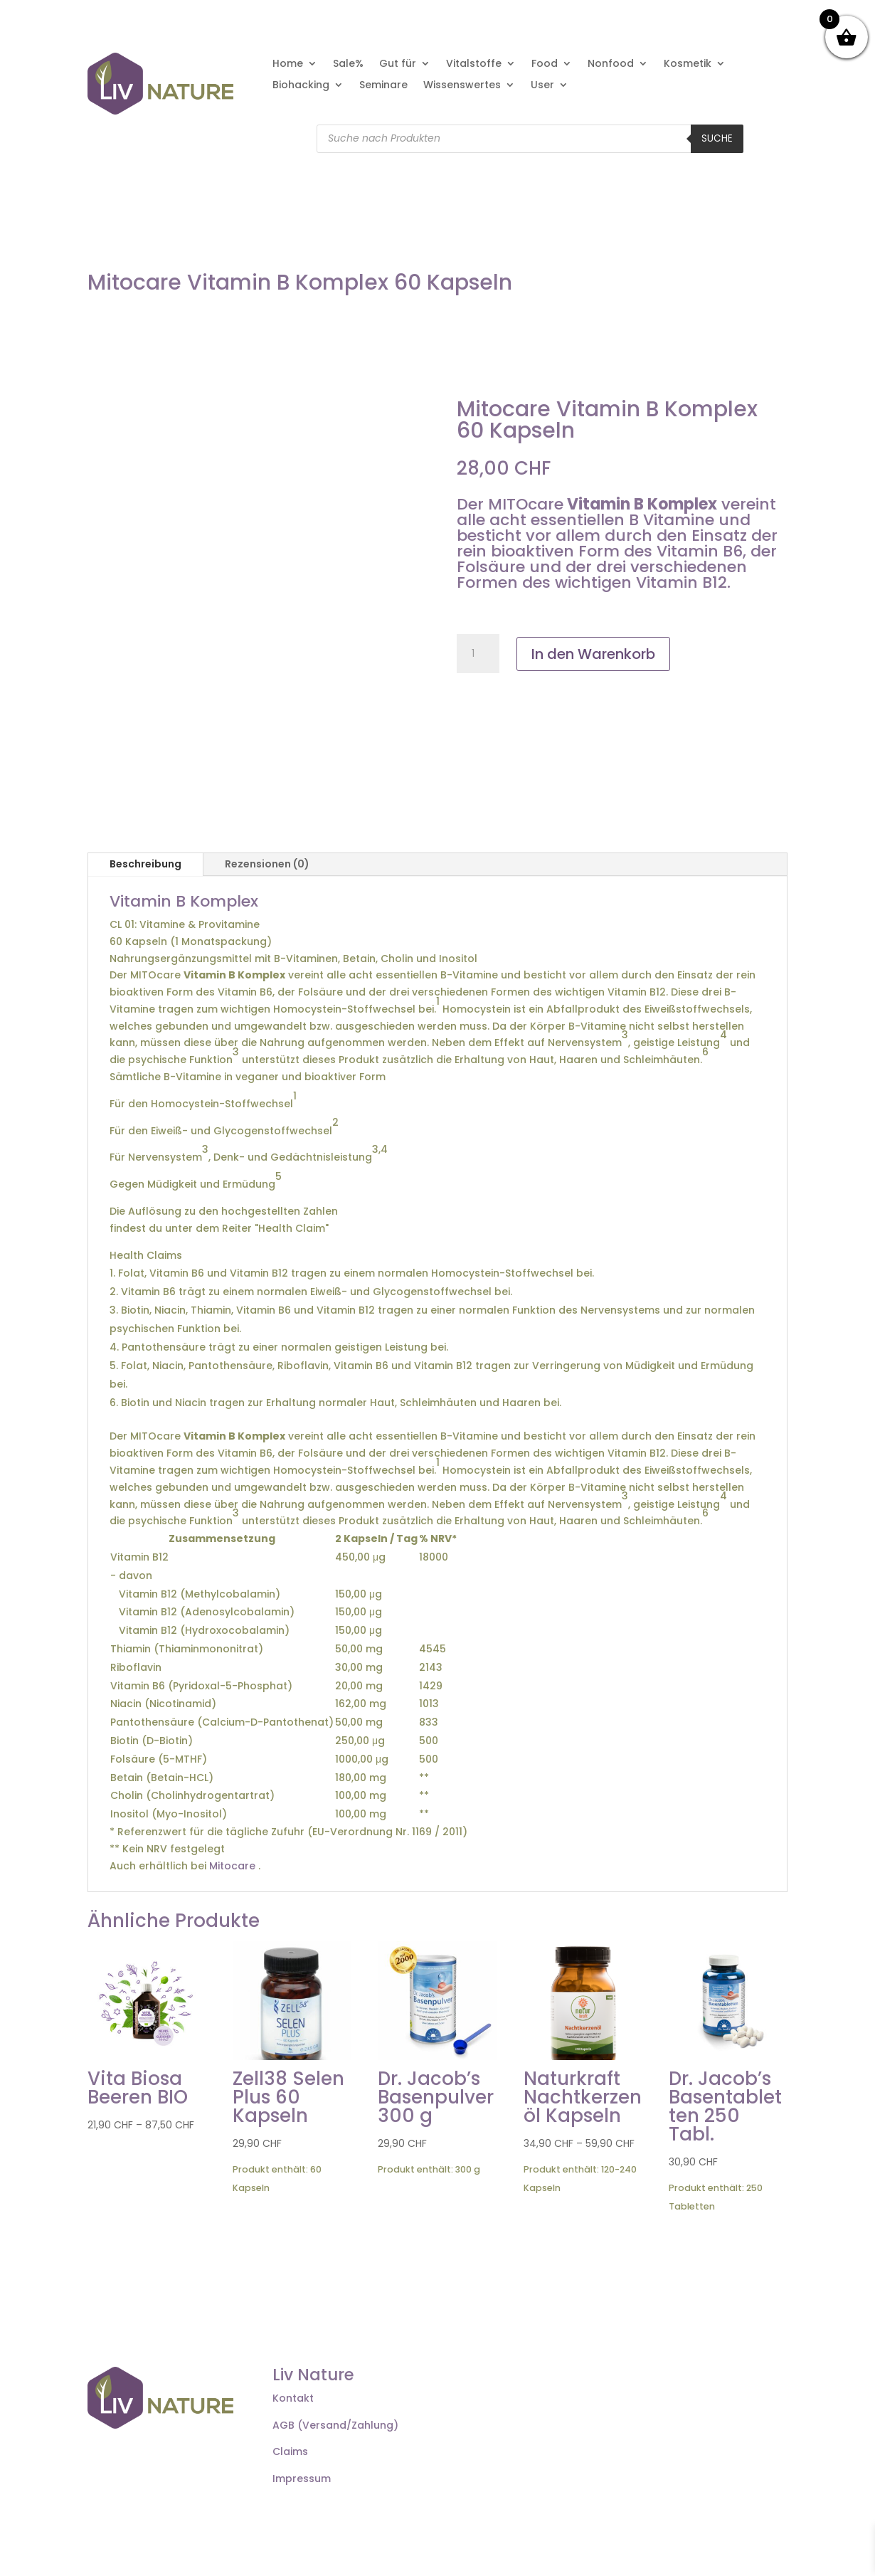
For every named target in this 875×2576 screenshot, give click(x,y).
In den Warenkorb (593, 654)
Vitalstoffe (474, 64)
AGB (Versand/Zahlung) (335, 2425)
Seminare (383, 86)
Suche (717, 138)
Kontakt (293, 2398)
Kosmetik (687, 64)
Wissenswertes (462, 86)
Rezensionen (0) (267, 864)
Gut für (397, 64)
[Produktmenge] (478, 654)
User (542, 86)
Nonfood (611, 64)
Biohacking (300, 86)
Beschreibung (145, 864)
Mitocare (232, 1866)
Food (544, 64)
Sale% (348, 64)
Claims (290, 2451)
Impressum (301, 2478)
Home (287, 64)
